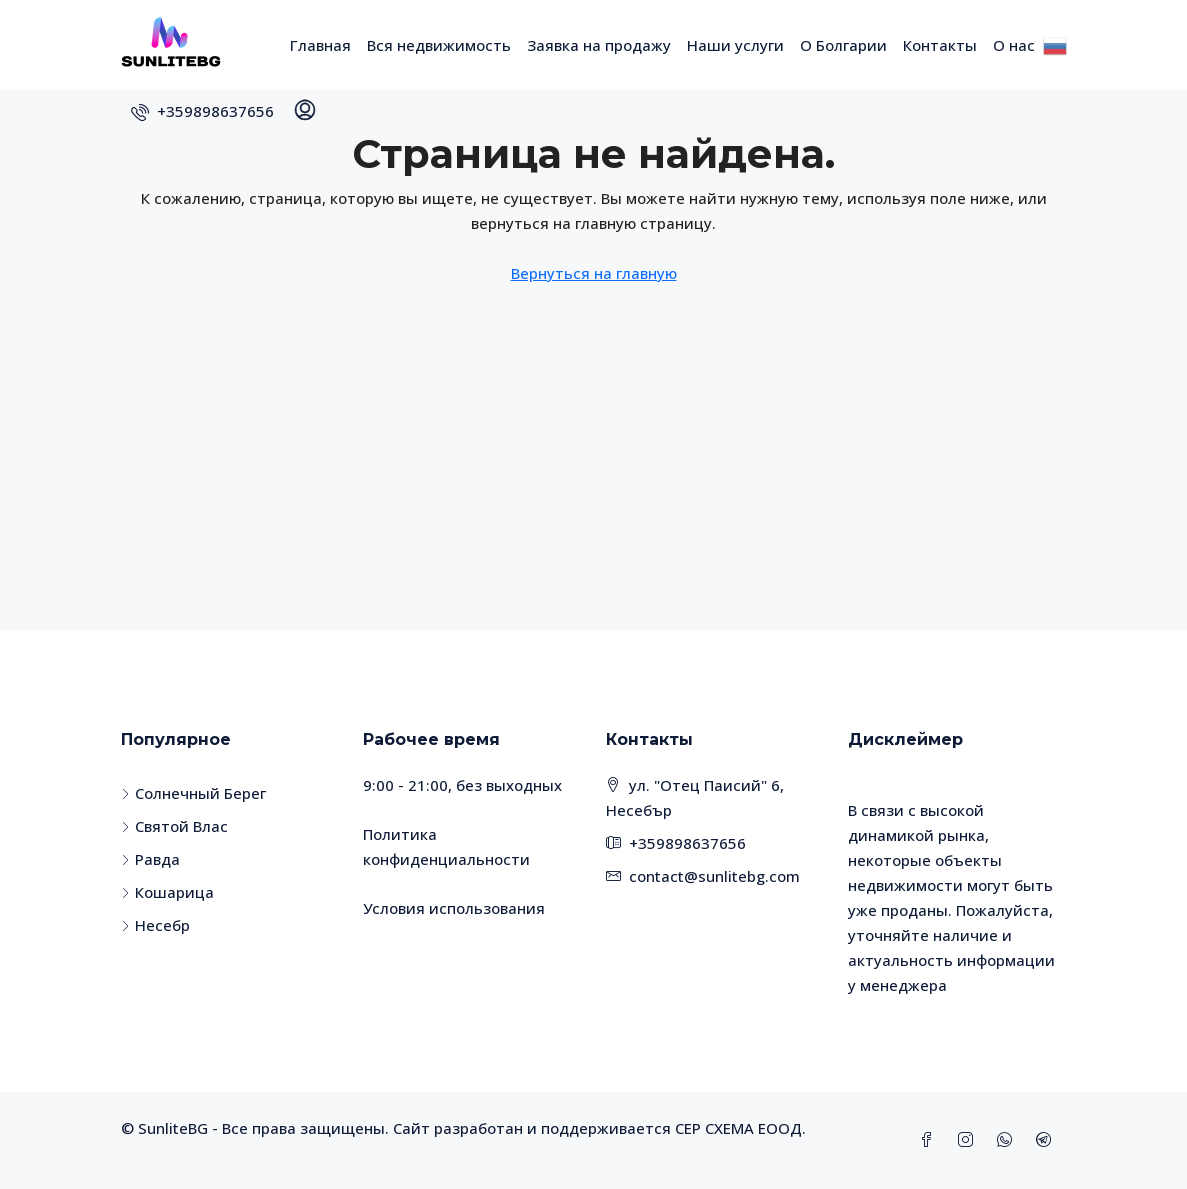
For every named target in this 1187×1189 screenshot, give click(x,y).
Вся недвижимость (439, 45)
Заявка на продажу (599, 45)
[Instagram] (969, 1140)
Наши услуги (735, 45)
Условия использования (454, 908)
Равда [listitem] (150, 859)
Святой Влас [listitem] (174, 826)
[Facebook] (930, 1140)
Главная (320, 45)
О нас (1014, 45)
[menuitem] (202, 111)
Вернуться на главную (594, 273)
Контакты (940, 45)
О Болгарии (843, 45)
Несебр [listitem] (155, 925)
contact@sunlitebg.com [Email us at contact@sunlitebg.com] (714, 876)
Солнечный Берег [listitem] (193, 793)
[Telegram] (1047, 1140)
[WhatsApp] (1008, 1140)
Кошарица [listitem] (167, 892)
